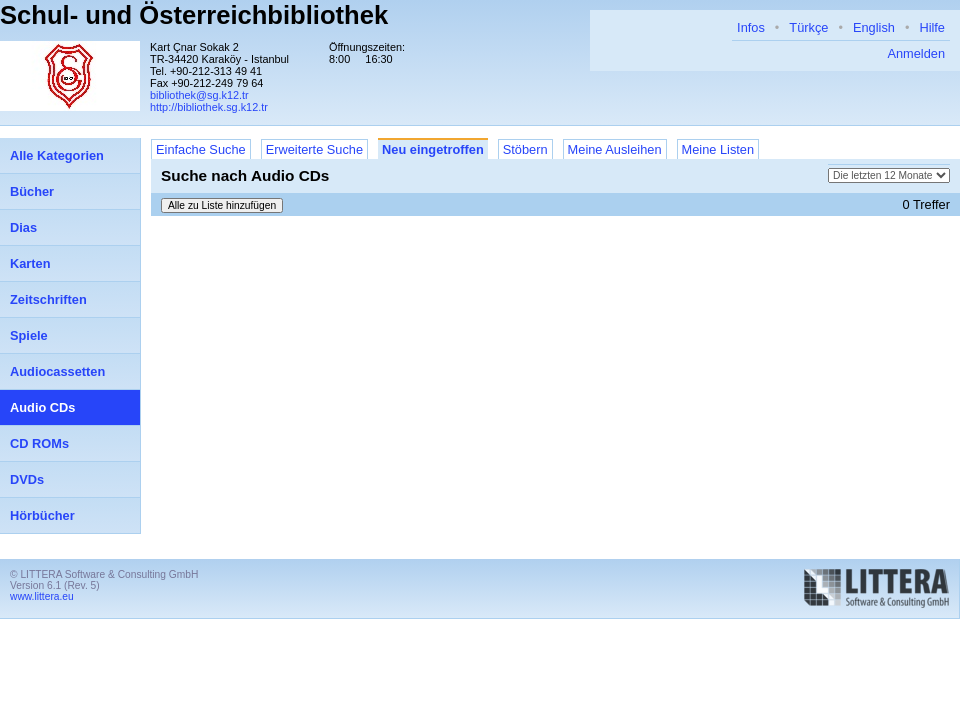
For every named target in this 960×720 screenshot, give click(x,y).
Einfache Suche (201, 149)
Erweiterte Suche (314, 149)
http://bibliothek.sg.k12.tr (209, 107)
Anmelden (916, 53)
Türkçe (808, 27)
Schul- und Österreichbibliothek (194, 15)
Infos (751, 27)
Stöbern (525, 149)
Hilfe (932, 27)
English (874, 27)
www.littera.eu (42, 596)
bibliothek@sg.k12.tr (199, 95)
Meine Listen (718, 149)
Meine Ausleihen (615, 149)
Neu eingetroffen (433, 149)
